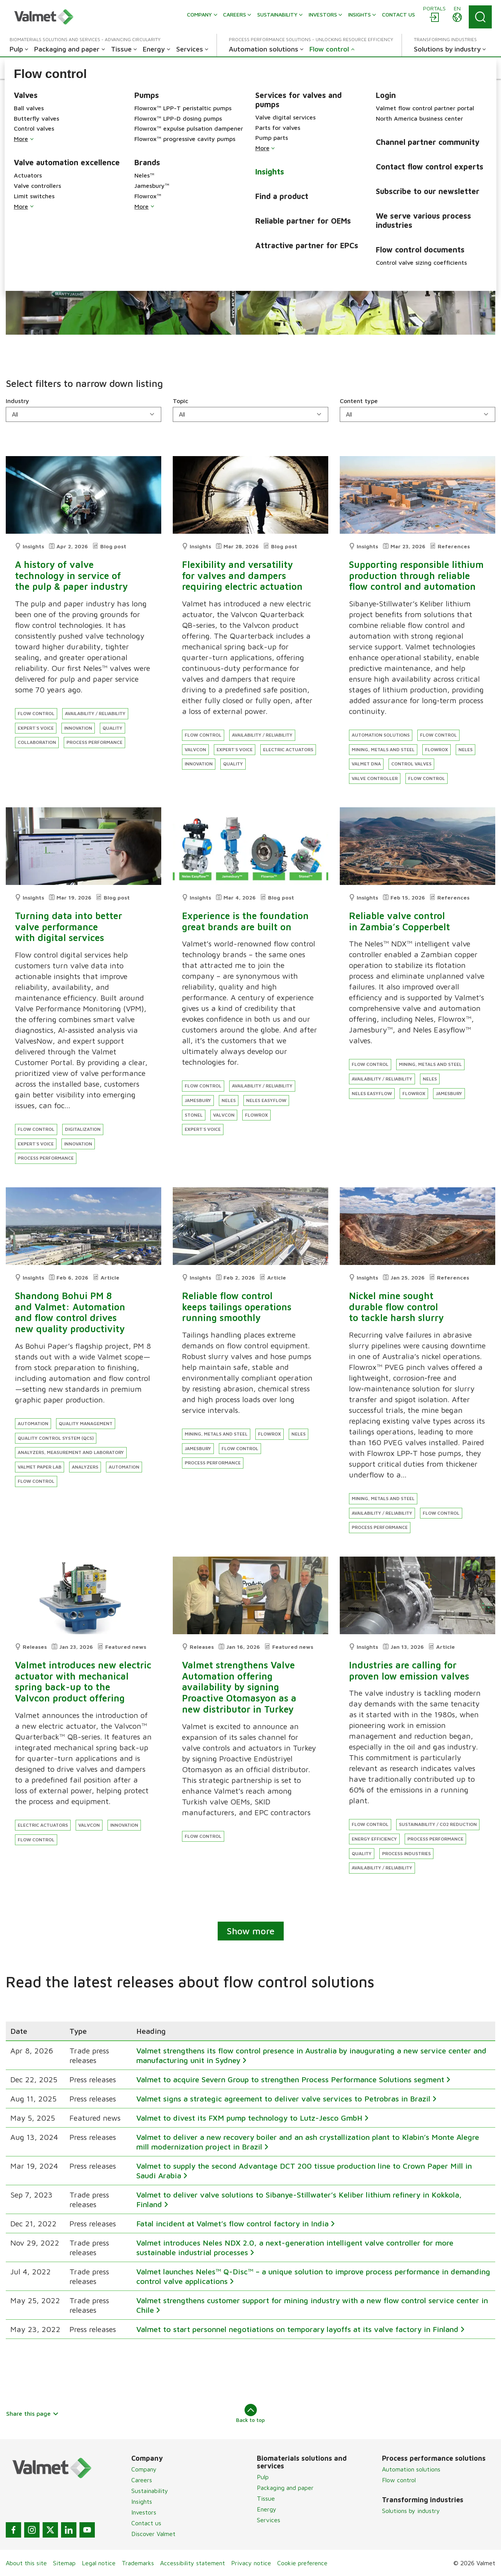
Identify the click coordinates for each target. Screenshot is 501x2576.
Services (268, 2519)
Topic (180, 400)
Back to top (250, 2413)
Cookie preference (302, 2562)
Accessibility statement (192, 2562)
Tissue (266, 2498)
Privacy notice (251, 2562)
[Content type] (417, 414)
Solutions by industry (411, 2510)
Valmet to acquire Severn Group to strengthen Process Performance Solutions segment (290, 2079)
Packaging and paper (285, 2487)
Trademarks (138, 2562)
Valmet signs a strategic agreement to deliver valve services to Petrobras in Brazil (283, 2098)
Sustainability (149, 2490)
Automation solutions (411, 2469)
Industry (17, 400)
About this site (26, 2562)
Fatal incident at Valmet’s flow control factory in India (232, 2223)
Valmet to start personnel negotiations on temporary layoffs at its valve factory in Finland (297, 2329)
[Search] (480, 16)
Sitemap (64, 2562)
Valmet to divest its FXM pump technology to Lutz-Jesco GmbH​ (249, 2117)
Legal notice (99, 2562)
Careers (141, 2479)
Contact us (146, 2523)
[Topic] (250, 414)
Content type (359, 400)
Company (144, 2469)
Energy (266, 2509)
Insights (141, 2501)
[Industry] (83, 414)
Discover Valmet (153, 2533)
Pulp (263, 2476)
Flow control (399, 2479)
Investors (143, 2512)
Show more (250, 1931)
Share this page (32, 2413)
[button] (35, 68)
